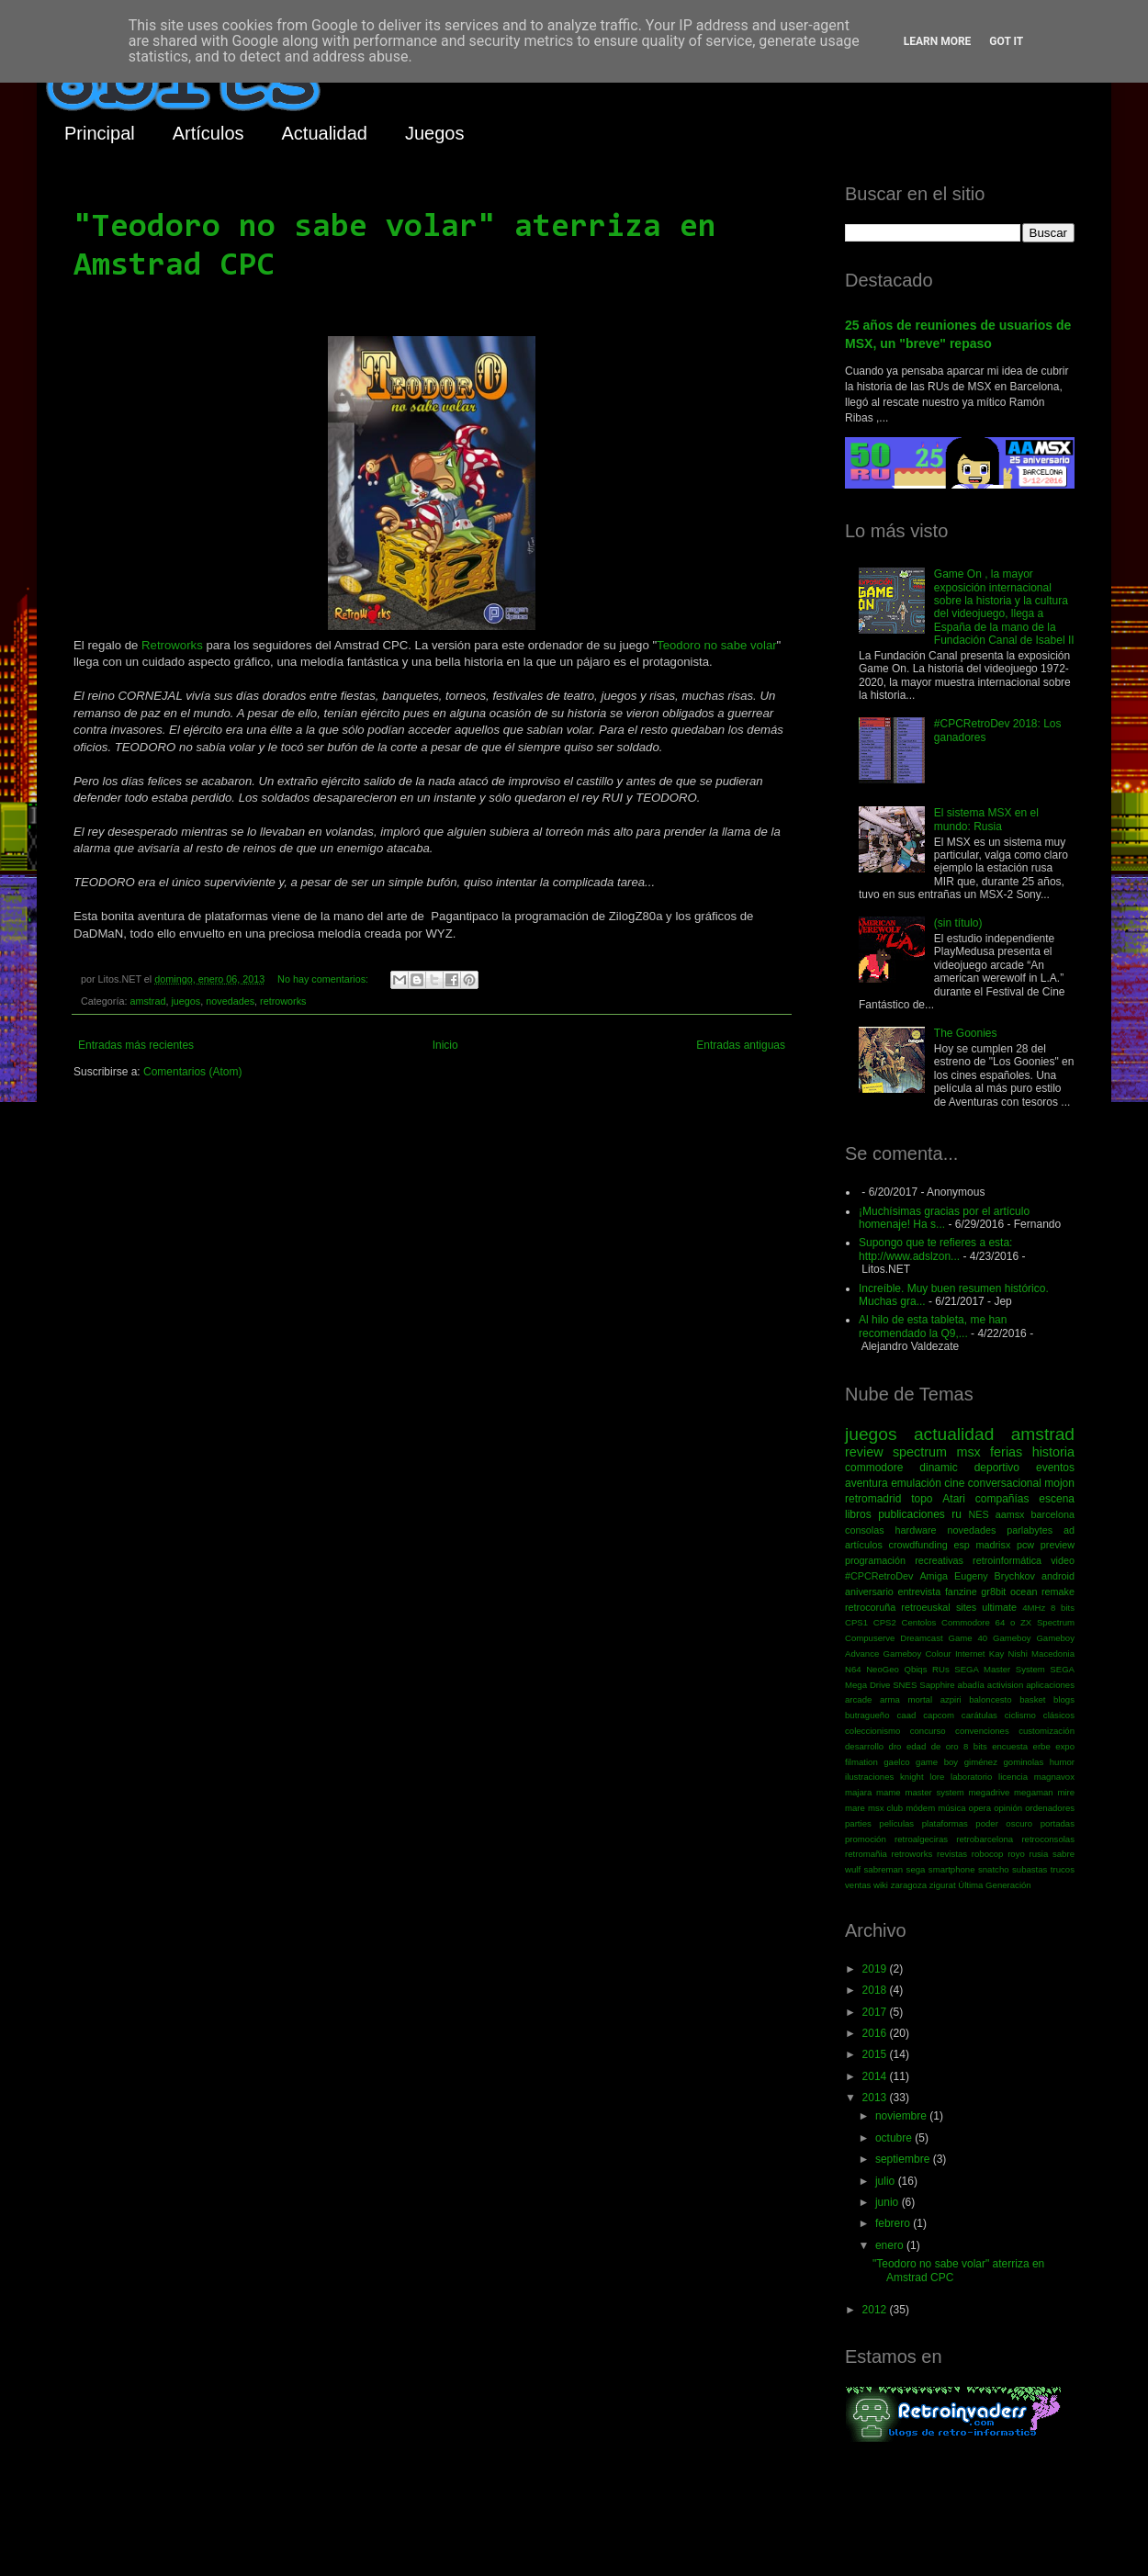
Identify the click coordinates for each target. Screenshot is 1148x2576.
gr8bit (993, 1591)
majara (858, 1792)
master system (934, 1792)
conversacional (1004, 1483)
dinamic (938, 1467)
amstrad (147, 1001)
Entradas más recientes (136, 1045)
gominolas (1023, 1762)
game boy (937, 1762)
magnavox (1054, 1777)
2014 (876, 2076)
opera (980, 1808)
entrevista (918, 1591)
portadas (1058, 1823)
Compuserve (870, 1638)
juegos (185, 1001)
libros (858, 1514)
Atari (953, 1498)
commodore (874, 1467)
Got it (1006, 41)
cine (954, 1483)
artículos (864, 1544)
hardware (916, 1529)
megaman (1033, 1792)
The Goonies (965, 1033)
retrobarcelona (984, 1839)
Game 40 (967, 1638)
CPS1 (856, 1622)
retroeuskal (925, 1607)
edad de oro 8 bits (946, 1746)
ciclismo (1020, 1715)
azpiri (951, 1699)
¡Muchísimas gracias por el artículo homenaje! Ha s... (944, 1218)
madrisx (992, 1544)
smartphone (952, 1869)
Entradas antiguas (740, 1045)
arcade (858, 1699)
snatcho (993, 1869)
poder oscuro (1003, 1823)
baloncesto (990, 1699)
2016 (876, 2033)
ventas (858, 1885)
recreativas (939, 1560)
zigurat (942, 1885)
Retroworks (172, 645)
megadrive (989, 1792)
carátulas (979, 1715)
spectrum (920, 1452)
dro (895, 1746)
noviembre (902, 2115)
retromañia (866, 1854)
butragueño (867, 1715)
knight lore (922, 1777)
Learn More (938, 41)
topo (921, 1498)
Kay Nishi (1008, 1653)
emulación (916, 1483)
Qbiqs (915, 1669)
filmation (861, 1762)
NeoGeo (882, 1669)
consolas (864, 1529)
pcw (1025, 1544)
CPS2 (884, 1622)
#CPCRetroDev (879, 1575)
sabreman (884, 1869)
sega (916, 1869)
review (864, 1452)
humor (1062, 1762)
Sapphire (936, 1685)
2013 (876, 2097)
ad (1069, 1529)
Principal (99, 133)
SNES (905, 1685)
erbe (1042, 1746)
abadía (971, 1685)
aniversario (869, 1591)
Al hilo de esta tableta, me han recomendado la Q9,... (933, 1326)
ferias (1006, 1452)
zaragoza (909, 1885)
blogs (1064, 1699)
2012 (876, 2309)
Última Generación (994, 1885)
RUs (941, 1669)
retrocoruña (870, 1607)
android (1058, 1575)
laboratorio (971, 1777)
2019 (876, 1969)
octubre (895, 2138)
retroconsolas (1048, 1839)
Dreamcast (921, 1638)
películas (896, 1823)
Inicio (445, 1045)
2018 (876, 1990)
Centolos (919, 1622)
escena (1057, 1498)
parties (858, 1823)
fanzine (961, 1591)
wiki (880, 1885)
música (951, 1808)
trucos (1063, 1869)
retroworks (283, 1001)
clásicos (1059, 1715)
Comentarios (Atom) (192, 1071)
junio (888, 2202)
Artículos (208, 133)
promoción (865, 1839)
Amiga (933, 1575)
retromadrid (873, 1498)
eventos (1055, 1467)
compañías (1002, 1498)
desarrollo (864, 1746)
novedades (230, 1001)
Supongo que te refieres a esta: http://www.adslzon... (935, 1249)
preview (1058, 1544)
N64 (853, 1669)
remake (1058, 1591)
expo (1065, 1746)
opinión (1008, 1808)
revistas (952, 1854)
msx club (885, 1808)
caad (907, 1715)
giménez (980, 1762)
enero (890, 2245)
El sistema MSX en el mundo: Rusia (986, 819)
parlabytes (1029, 1529)
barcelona (1053, 1514)
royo (1016, 1854)
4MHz (1033, 1608)
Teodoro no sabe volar (717, 645)
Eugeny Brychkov (994, 1575)
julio (886, 2181)
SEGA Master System (999, 1669)
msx (968, 1452)
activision (1005, 1685)
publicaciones (911, 1514)
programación (875, 1560)
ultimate (999, 1607)
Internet (970, 1653)
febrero (894, 2223)
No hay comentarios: (324, 978)
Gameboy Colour (917, 1653)
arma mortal (906, 1699)
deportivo (996, 1467)
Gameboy (1012, 1638)
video (1063, 1560)
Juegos (435, 133)
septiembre (904, 2159)
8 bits (1063, 1608)
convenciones (982, 1731)
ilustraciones (869, 1777)
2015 (876, 2054)
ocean (1023, 1591)
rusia (1038, 1854)
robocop (988, 1854)
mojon (1059, 1483)
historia (1053, 1452)
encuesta (1010, 1746)
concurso (928, 1731)
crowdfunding (917, 1544)
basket (1032, 1699)
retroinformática (1007, 1560)
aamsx (1010, 1514)
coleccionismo (872, 1731)
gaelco (896, 1762)
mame (888, 1792)
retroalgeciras (921, 1839)
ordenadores (1050, 1808)
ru (956, 1514)
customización (1047, 1731)
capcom (938, 1715)
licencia (1013, 1777)
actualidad (954, 1434)
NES (978, 1514)
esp (961, 1544)
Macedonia (1053, 1653)
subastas (1029, 1869)
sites (966, 1607)
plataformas (945, 1823)
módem (920, 1808)
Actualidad (324, 133)
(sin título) (958, 923)
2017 (876, 2012)
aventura (866, 1483)
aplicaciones (1050, 1685)
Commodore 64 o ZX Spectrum (1008, 1622)
